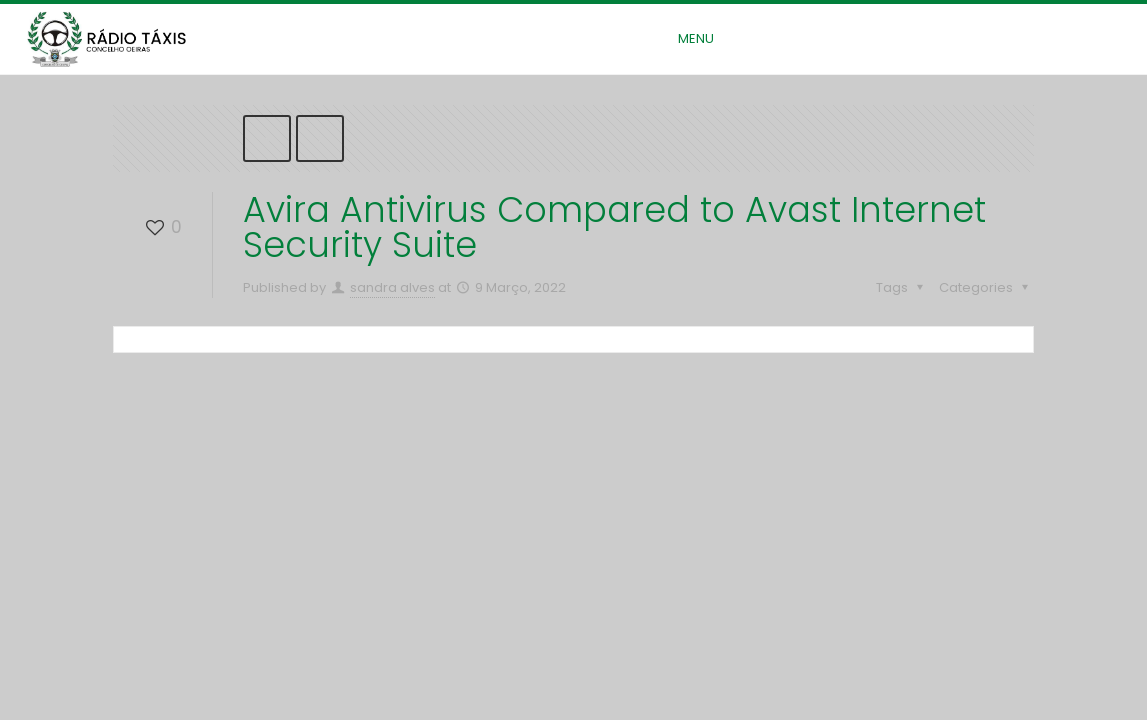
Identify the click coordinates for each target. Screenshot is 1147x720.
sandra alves (392, 287)
